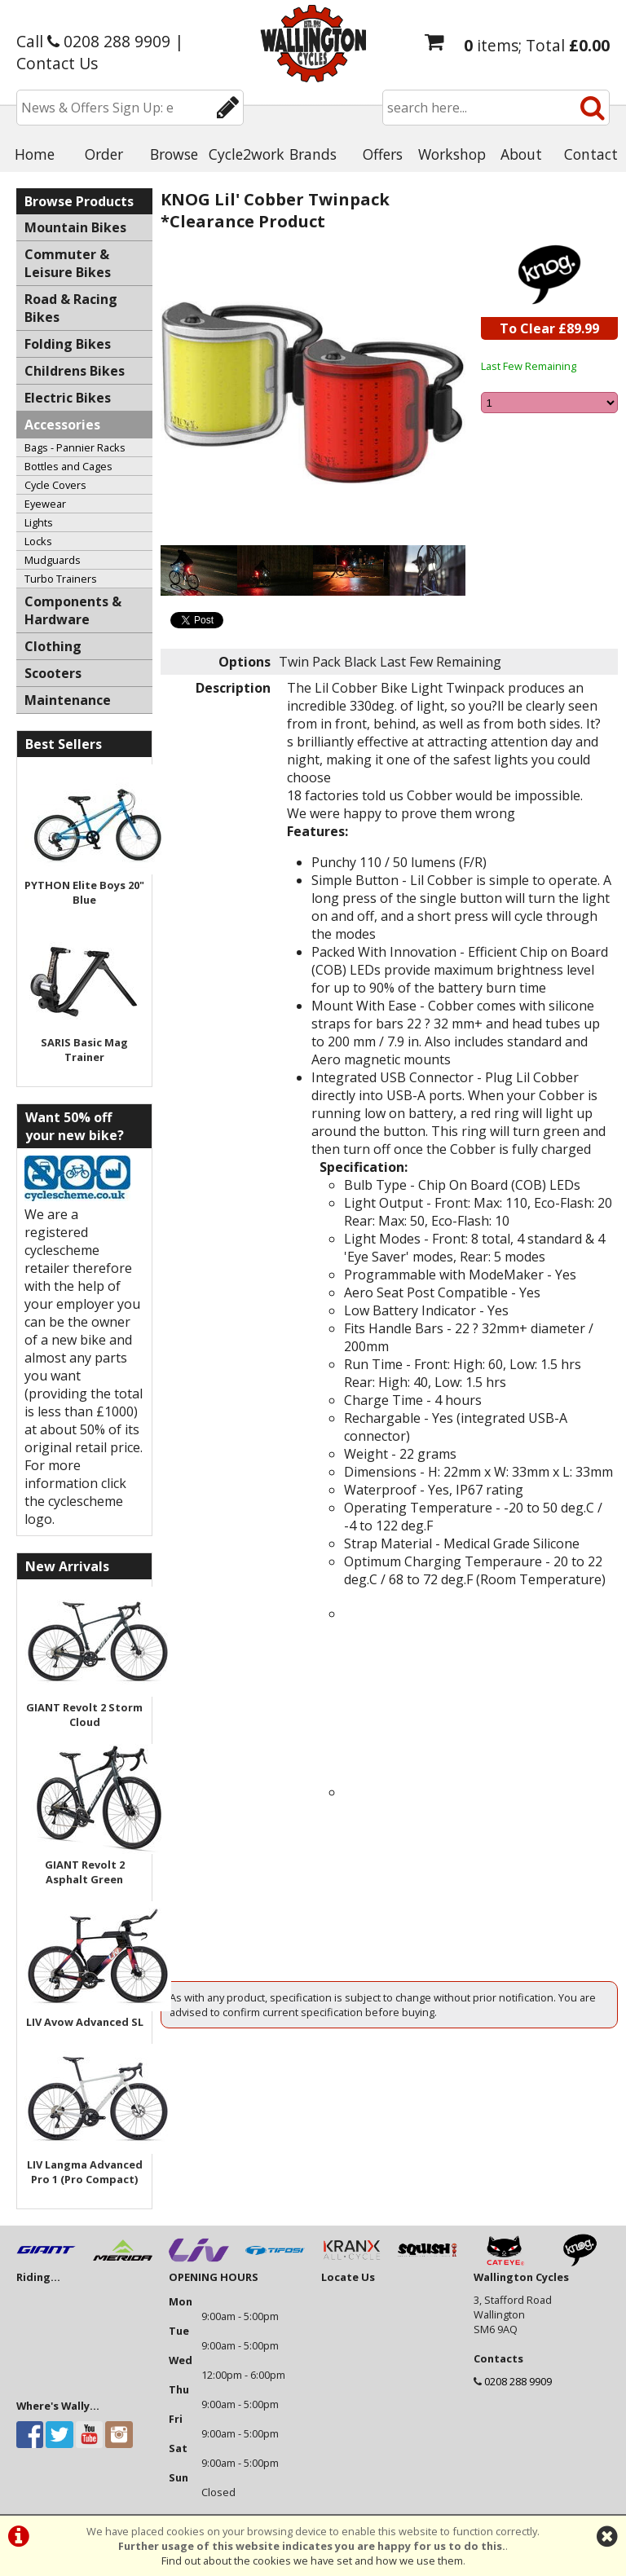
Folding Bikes (67, 344)
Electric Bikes (67, 398)
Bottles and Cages (68, 466)
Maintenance (67, 700)
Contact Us (57, 63)
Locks (38, 541)
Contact (591, 154)
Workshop (452, 154)
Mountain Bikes (75, 227)
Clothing (53, 646)
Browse (174, 154)
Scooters (53, 673)
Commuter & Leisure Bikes (67, 263)
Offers (383, 154)
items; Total (537, 45)
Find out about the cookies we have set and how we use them (312, 2560)
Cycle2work (243, 154)
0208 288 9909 (518, 2381)
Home (35, 154)
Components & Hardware (72, 610)
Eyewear (45, 503)
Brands (313, 154)
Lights (38, 522)
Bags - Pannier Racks (75, 447)
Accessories (62, 425)
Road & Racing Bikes (70, 308)
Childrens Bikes (74, 371)
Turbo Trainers (60, 578)
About (521, 154)
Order (104, 154)
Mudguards (52, 560)
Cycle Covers (55, 485)
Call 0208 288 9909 (93, 41)
